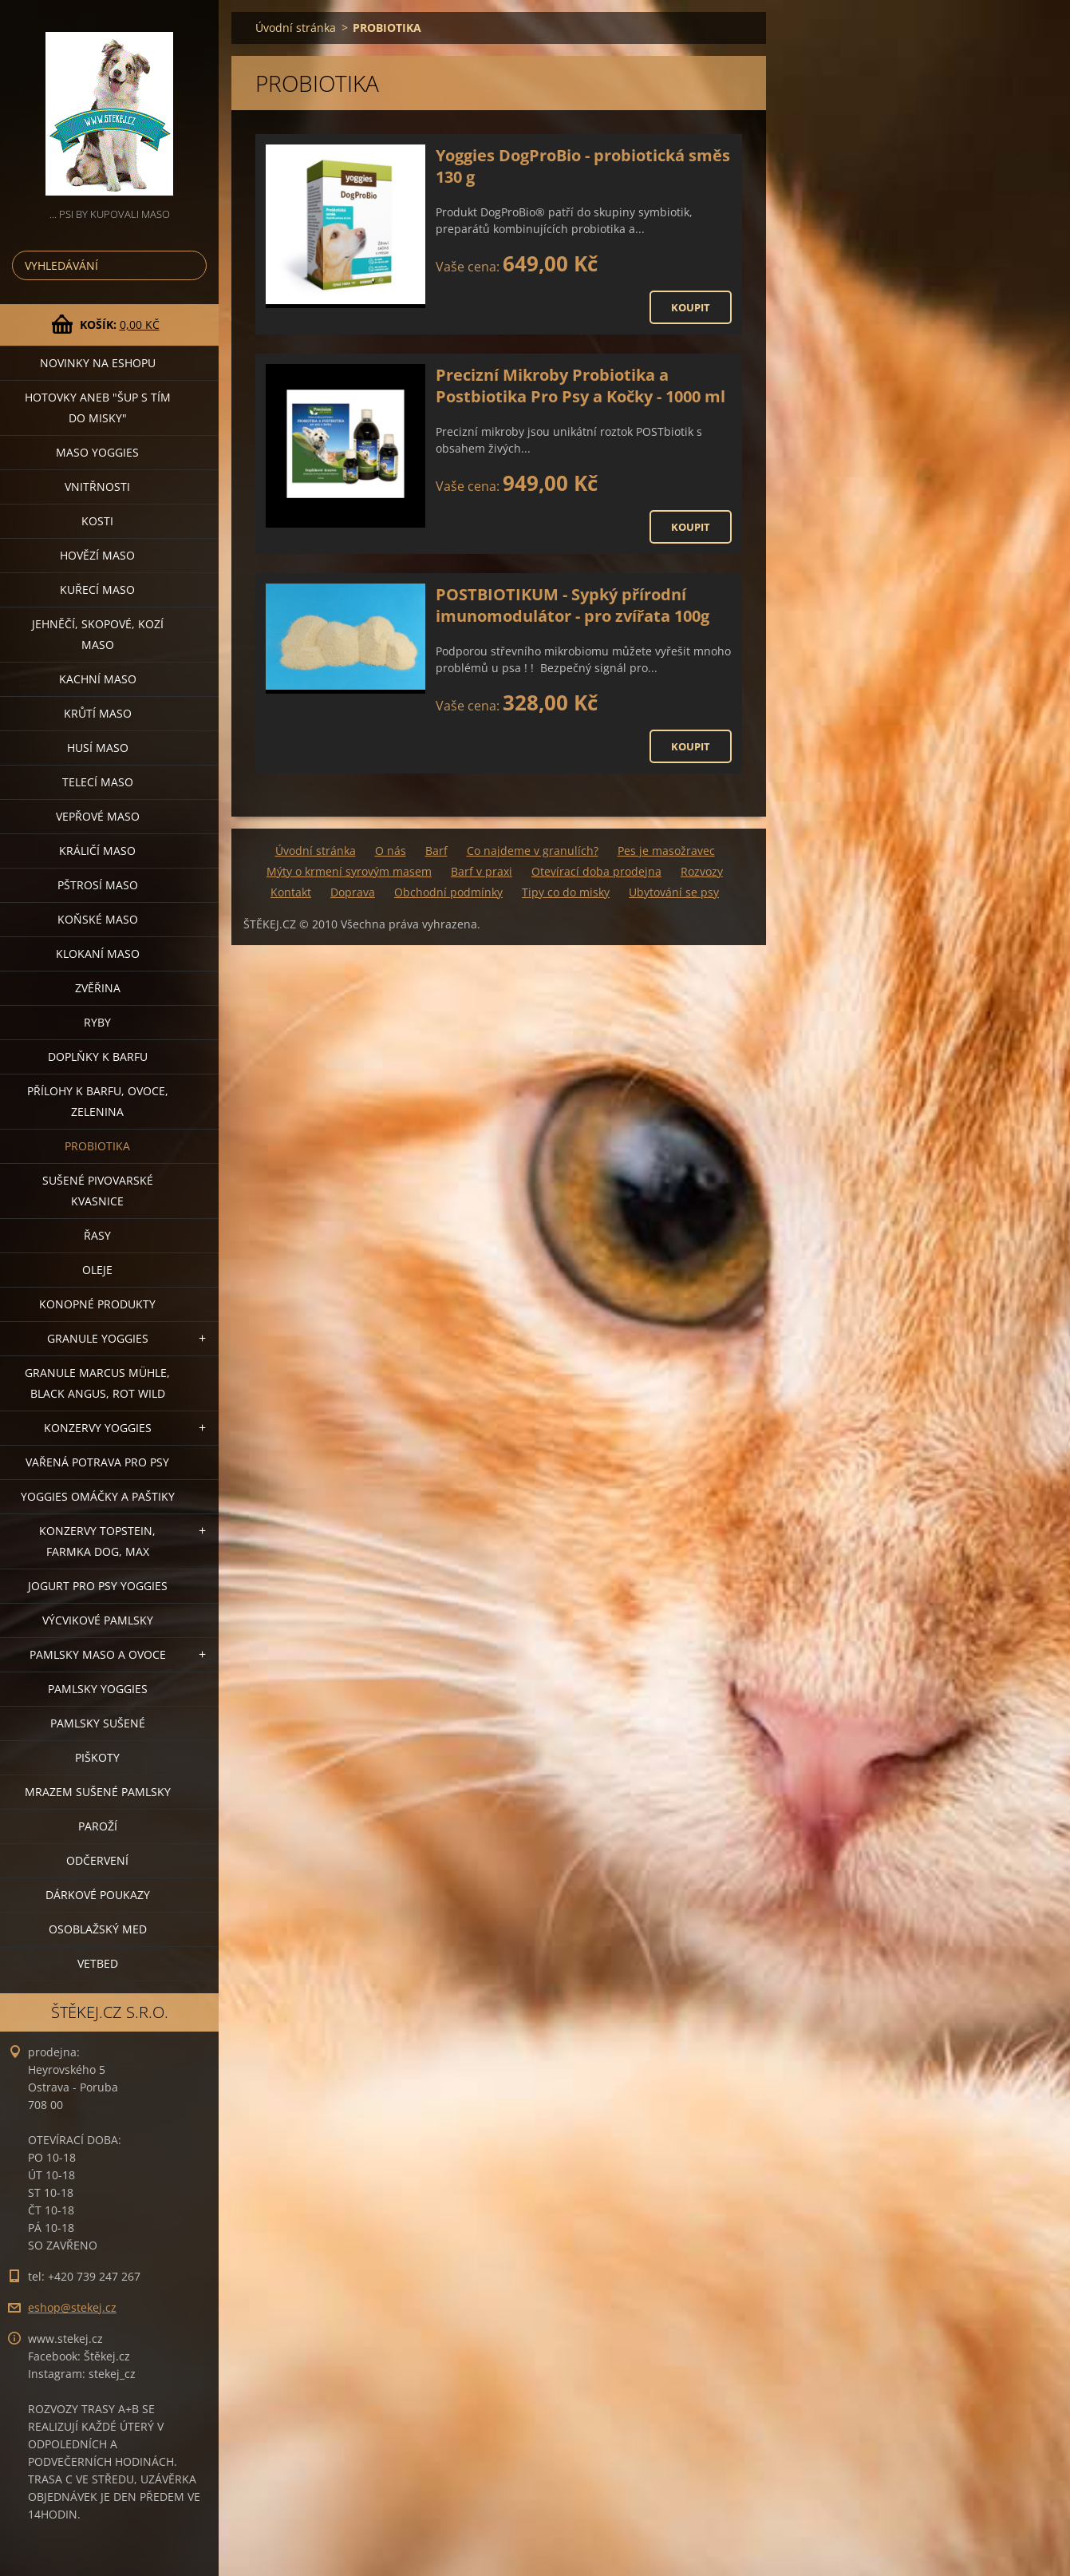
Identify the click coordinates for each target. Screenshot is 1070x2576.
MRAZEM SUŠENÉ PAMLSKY (98, 1791)
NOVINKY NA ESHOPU (98, 362)
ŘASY (97, 1235)
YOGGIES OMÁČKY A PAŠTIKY (98, 1496)
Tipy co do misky (566, 892)
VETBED (97, 1963)
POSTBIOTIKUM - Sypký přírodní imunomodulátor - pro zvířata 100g (572, 605)
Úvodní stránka (295, 27)
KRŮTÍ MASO (98, 713)
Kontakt (290, 892)
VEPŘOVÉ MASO (98, 816)
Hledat (191, 265)
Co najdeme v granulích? (532, 850)
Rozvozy (702, 871)
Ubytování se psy (674, 892)
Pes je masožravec (666, 850)
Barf (436, 850)
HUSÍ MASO (97, 747)
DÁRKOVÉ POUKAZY (97, 1894)
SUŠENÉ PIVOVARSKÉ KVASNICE (97, 1191)
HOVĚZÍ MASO (97, 555)
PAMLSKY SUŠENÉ (97, 1723)
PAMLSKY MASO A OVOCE (98, 1654)
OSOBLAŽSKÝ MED (98, 1929)
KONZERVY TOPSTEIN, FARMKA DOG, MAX (97, 1541)
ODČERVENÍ (97, 1860)
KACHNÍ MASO (97, 679)
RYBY (97, 1022)
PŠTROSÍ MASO (97, 884)
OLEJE (97, 1269)
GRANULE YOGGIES (97, 1338)
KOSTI (97, 520)
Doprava (352, 892)
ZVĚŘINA (97, 987)
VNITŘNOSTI (97, 486)
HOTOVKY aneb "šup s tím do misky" (98, 407)
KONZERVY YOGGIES (98, 1427)
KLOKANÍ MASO (98, 953)
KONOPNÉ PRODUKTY (97, 1304)
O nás (390, 850)
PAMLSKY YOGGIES (98, 1688)
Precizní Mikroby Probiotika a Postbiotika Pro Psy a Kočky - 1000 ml (580, 385)
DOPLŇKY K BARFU (98, 1056)
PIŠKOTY (97, 1757)
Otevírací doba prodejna (596, 871)
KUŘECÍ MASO (97, 589)
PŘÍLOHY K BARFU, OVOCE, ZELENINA (97, 1101)
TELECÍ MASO (97, 781)
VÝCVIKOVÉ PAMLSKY (97, 1620)
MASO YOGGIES (97, 452)
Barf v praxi (481, 871)
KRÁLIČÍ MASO (97, 850)
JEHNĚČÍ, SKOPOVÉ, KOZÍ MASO (98, 634)
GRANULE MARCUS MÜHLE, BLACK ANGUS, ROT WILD (97, 1383)
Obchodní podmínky (448, 892)
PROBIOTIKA (97, 1145)
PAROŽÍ (97, 1826)
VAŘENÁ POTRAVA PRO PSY (97, 1462)
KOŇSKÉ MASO (97, 919)
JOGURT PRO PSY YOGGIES (98, 1585)
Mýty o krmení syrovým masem (349, 871)
